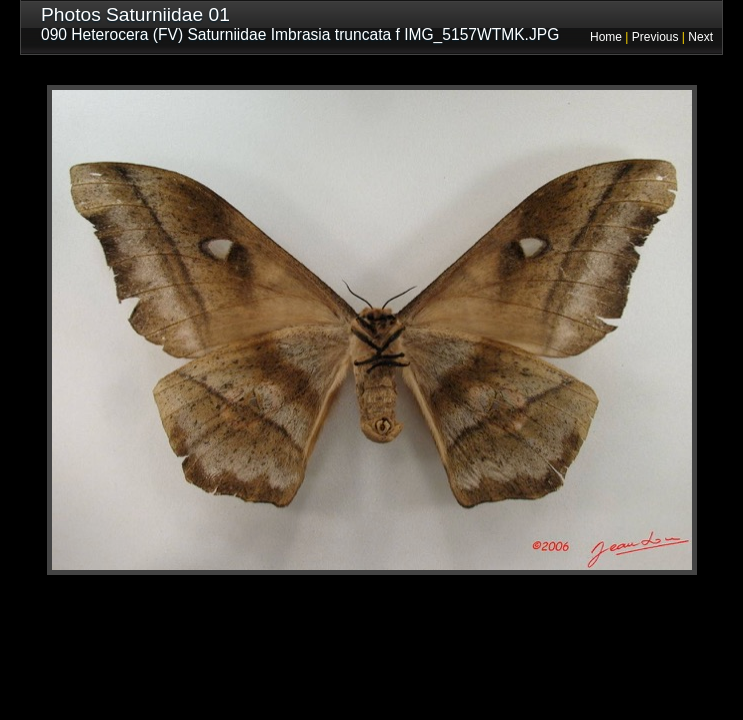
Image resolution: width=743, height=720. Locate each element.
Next (700, 37)
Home (606, 37)
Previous (655, 37)
